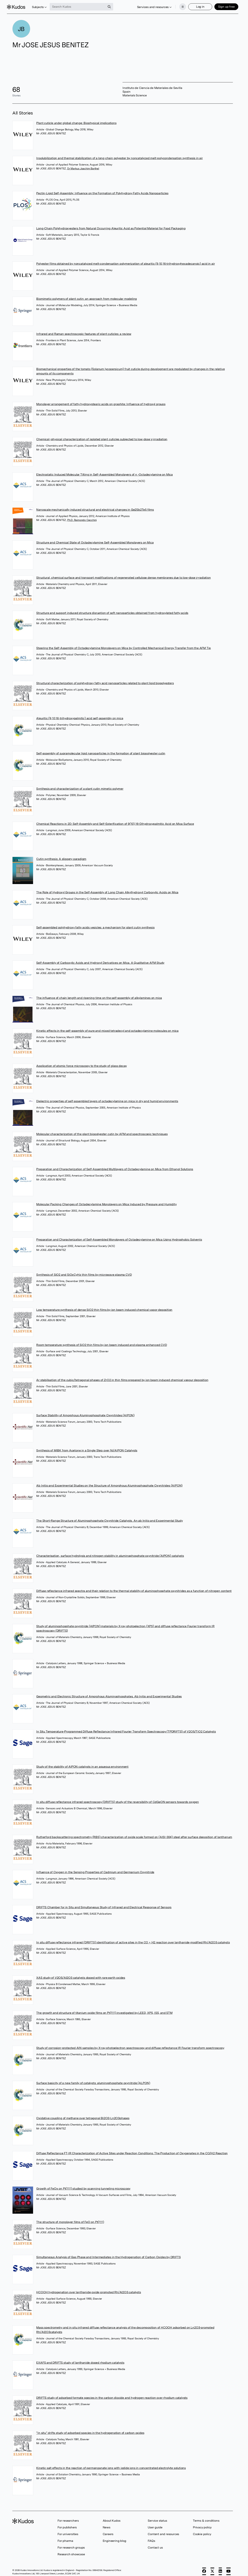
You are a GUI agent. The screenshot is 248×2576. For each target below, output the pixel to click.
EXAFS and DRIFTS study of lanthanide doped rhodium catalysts (80, 2359)
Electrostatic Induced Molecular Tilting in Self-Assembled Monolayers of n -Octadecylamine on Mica (104, 471)
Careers (108, 2530)
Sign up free (221, 5)
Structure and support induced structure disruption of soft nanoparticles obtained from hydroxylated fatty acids (112, 609)
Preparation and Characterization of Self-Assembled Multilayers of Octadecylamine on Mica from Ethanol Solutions (114, 1166)
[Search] (115, 5)
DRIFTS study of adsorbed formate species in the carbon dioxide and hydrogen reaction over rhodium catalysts (111, 2394)
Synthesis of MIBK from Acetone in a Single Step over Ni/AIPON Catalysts (86, 1447)
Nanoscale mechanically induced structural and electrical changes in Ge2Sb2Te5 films (95, 506)
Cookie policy (202, 2530)
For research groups (71, 2544)
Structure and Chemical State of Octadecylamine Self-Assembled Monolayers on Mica (95, 539)
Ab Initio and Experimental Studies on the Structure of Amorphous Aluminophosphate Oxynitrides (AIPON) (109, 1482)
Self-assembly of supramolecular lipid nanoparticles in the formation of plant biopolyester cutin (100, 750)
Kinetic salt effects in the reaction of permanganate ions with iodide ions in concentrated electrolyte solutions (111, 2465)
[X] (212, 2568)
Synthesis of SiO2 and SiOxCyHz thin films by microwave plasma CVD (84, 1271)
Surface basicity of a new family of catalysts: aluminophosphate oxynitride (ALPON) (93, 2079)
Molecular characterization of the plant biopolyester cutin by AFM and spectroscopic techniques (102, 1130)
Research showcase (71, 2551)
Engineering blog (114, 2537)
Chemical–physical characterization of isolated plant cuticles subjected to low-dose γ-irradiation (101, 436)
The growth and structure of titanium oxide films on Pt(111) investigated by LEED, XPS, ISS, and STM (104, 2009)
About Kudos (111, 2517)
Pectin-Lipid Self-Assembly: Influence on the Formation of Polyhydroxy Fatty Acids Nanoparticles (102, 190)
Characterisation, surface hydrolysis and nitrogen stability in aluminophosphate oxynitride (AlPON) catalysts (110, 1552)
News (106, 2524)
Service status (157, 2517)
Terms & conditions (206, 2517)
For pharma (65, 2537)
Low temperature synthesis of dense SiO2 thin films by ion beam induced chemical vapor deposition (104, 1306)
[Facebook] (204, 2568)
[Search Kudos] (83, 5)
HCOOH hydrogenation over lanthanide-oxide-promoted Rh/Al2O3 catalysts (88, 2289)
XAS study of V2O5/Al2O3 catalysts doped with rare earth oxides (80, 1974)
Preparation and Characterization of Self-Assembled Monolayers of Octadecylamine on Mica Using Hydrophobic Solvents (119, 1236)
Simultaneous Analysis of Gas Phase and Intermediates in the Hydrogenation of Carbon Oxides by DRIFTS (108, 2253)
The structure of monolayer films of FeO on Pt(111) (70, 2218)
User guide (155, 2524)
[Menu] (177, 5)
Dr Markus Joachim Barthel (83, 165)
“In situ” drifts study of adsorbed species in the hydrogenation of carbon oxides (90, 2429)
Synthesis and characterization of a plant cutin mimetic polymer (79, 785)
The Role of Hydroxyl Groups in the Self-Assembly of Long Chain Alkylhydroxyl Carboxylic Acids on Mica (107, 889)
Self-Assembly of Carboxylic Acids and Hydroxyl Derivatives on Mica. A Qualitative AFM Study (100, 959)
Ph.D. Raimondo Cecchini (82, 516)
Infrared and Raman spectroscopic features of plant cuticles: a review (83, 330)
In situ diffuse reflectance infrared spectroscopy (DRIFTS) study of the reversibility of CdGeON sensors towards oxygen (117, 1798)
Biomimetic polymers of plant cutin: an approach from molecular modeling (86, 295)
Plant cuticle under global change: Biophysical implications (76, 119)
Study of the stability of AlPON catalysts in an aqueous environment (82, 1763)
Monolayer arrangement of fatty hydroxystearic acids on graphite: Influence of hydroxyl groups (100, 401)
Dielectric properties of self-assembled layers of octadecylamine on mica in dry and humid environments (107, 1098)
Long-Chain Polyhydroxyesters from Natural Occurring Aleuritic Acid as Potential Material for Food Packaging (111, 225)
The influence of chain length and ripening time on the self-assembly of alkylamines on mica (99, 994)
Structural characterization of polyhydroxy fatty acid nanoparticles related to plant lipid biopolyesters (105, 680)
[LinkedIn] (220, 2568)
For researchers (68, 2517)
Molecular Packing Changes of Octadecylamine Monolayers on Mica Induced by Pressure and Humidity (106, 1201)
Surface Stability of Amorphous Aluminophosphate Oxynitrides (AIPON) (85, 1412)
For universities (68, 2530)
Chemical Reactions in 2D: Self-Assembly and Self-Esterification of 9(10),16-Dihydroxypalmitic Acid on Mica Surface (115, 820)
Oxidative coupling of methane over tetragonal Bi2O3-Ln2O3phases (82, 2115)
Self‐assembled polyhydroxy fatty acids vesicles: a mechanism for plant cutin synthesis (95, 924)
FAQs (151, 2537)
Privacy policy (202, 2524)
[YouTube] (228, 2568)
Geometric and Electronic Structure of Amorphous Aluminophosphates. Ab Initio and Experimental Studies (109, 1693)
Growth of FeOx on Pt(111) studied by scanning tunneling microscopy (83, 2185)
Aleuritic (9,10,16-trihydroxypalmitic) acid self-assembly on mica (79, 715)
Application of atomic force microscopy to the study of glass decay (81, 1062)
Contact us (155, 2544)
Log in (194, 5)
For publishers (67, 2524)
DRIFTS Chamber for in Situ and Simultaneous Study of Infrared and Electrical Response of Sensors (103, 1904)
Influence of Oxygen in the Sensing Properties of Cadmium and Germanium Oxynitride (95, 1869)
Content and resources (163, 2530)
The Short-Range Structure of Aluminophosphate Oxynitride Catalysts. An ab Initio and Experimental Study (109, 1517)
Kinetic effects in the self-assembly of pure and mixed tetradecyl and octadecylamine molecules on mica (107, 1027)
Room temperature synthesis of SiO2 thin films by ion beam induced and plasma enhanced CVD (101, 1341)
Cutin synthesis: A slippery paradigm (61, 855)
